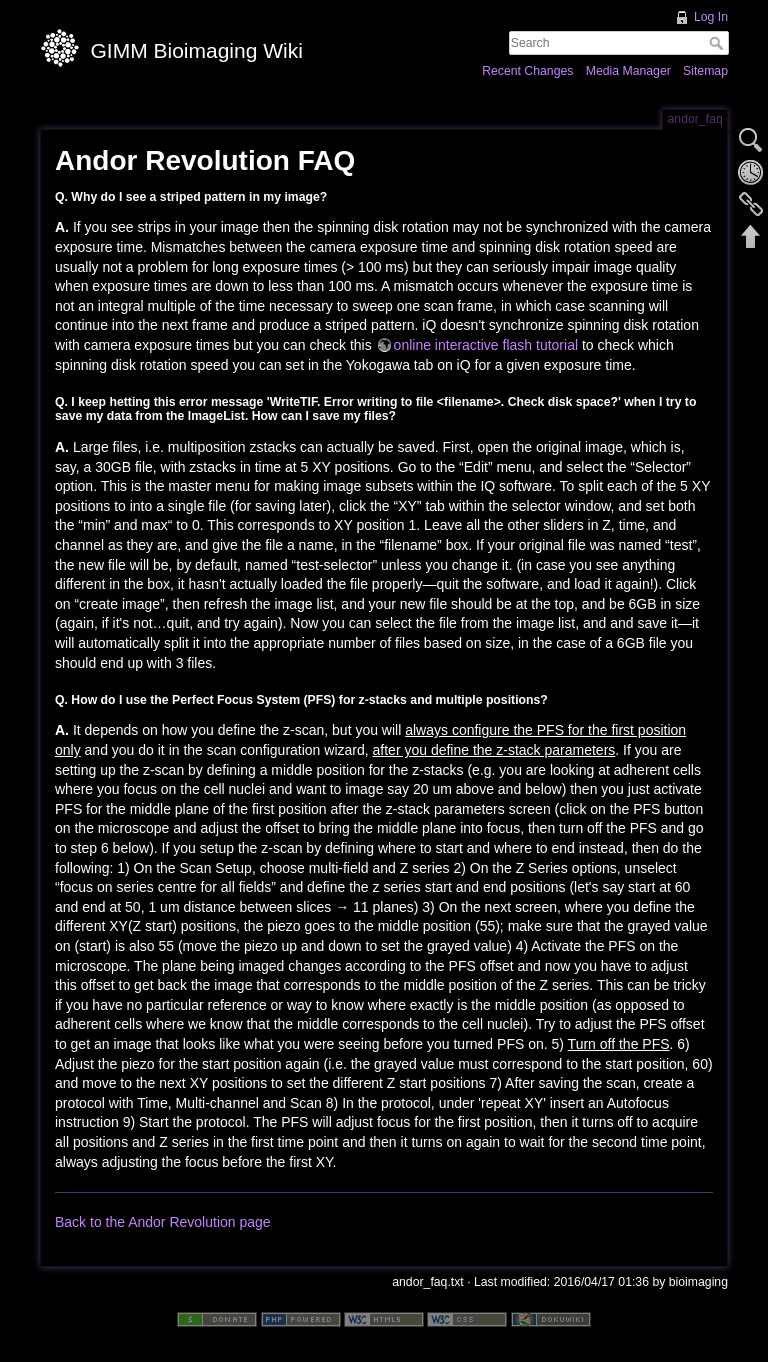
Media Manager (628, 71)
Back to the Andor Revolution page (163, 1222)
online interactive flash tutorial (486, 345)
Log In (711, 17)
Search (718, 43)
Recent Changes (527, 71)
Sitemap (705, 71)
